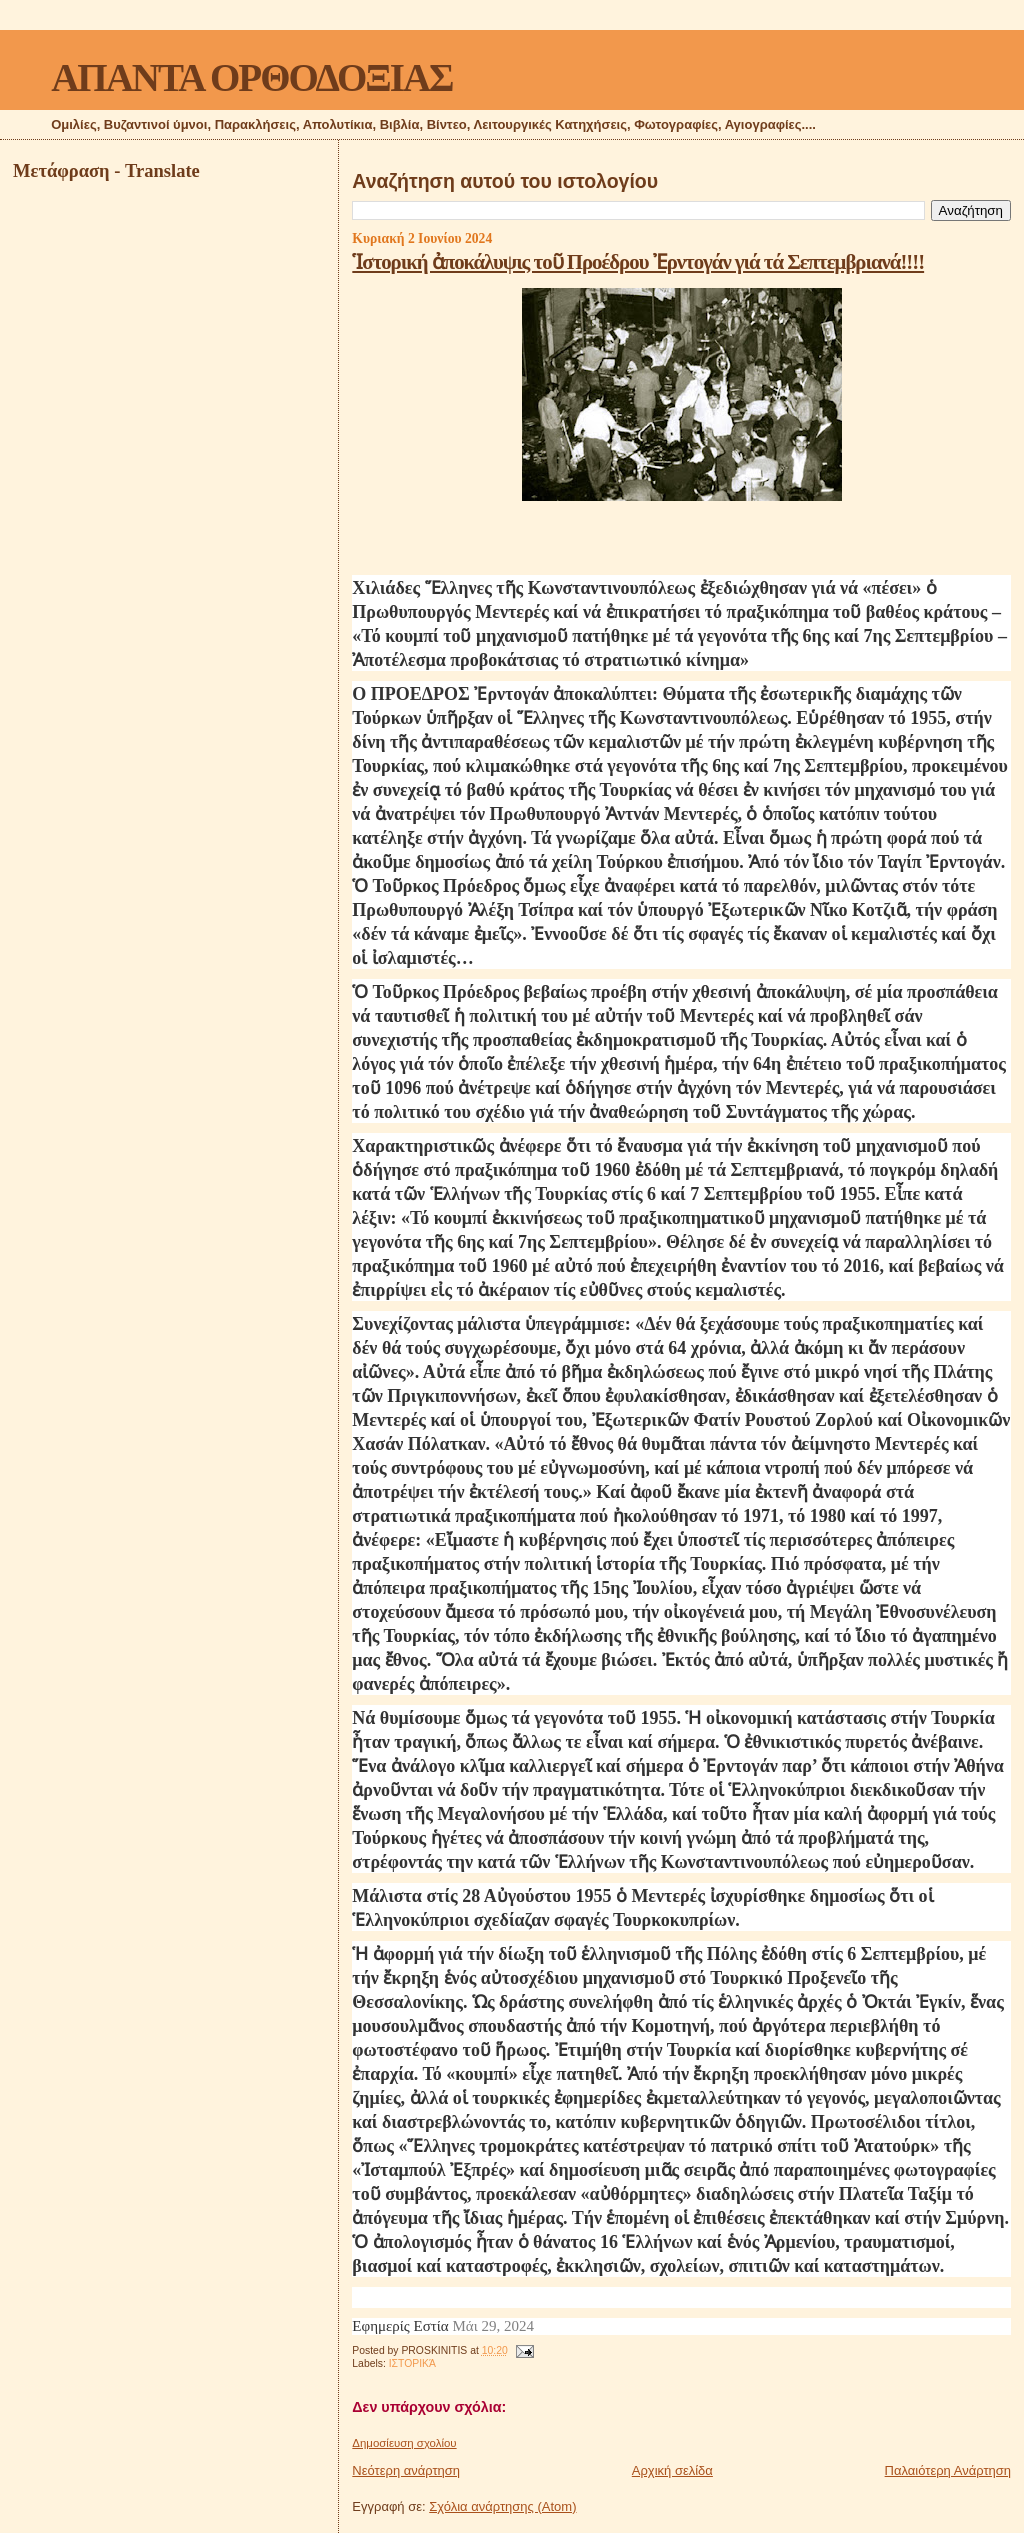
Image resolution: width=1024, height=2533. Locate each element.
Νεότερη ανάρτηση (406, 2470)
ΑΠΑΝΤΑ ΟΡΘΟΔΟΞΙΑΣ (251, 77)
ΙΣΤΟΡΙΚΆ (412, 2363)
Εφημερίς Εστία (400, 2326)
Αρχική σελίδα (672, 2470)
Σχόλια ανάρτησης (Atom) (502, 2506)
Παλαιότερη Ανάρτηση (948, 2470)
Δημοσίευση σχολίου (404, 2443)
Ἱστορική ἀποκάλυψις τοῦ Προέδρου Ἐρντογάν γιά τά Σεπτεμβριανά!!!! (638, 261)
